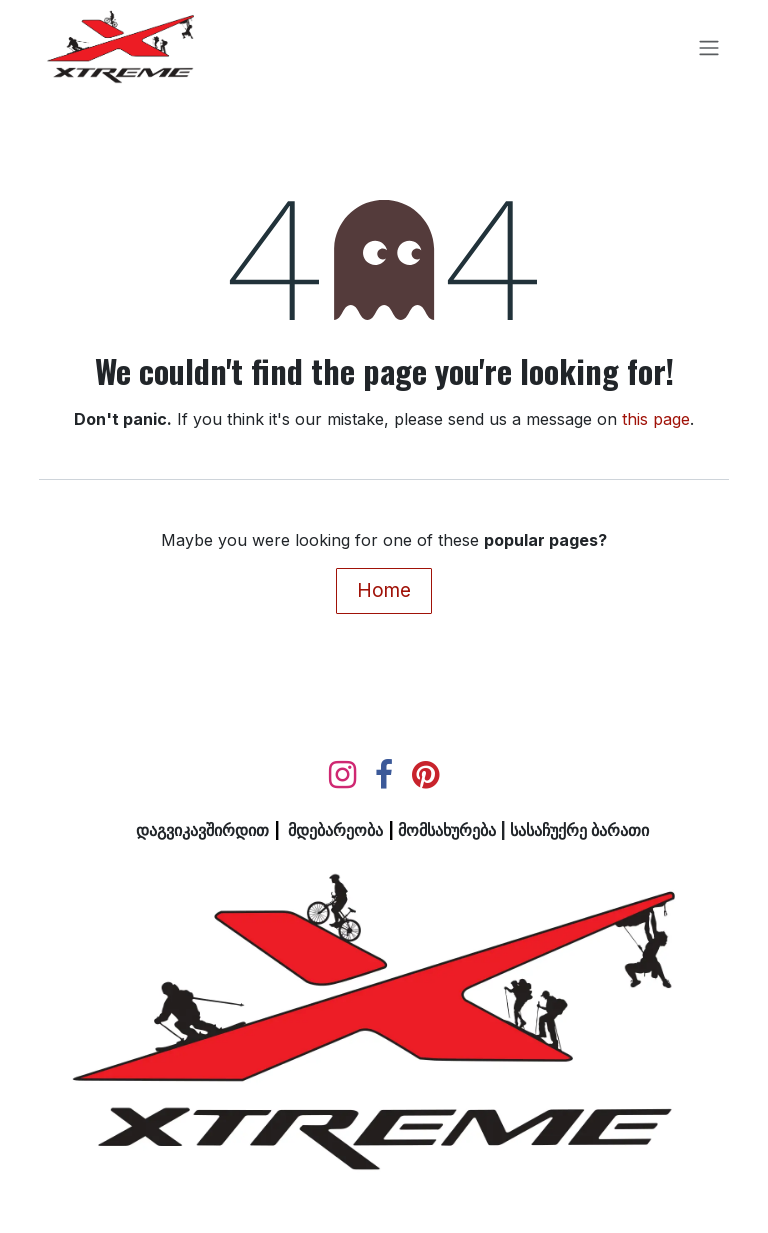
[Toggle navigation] (709, 48)
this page (656, 419)
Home (384, 590)
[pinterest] (425, 775)
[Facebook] (384, 775)
